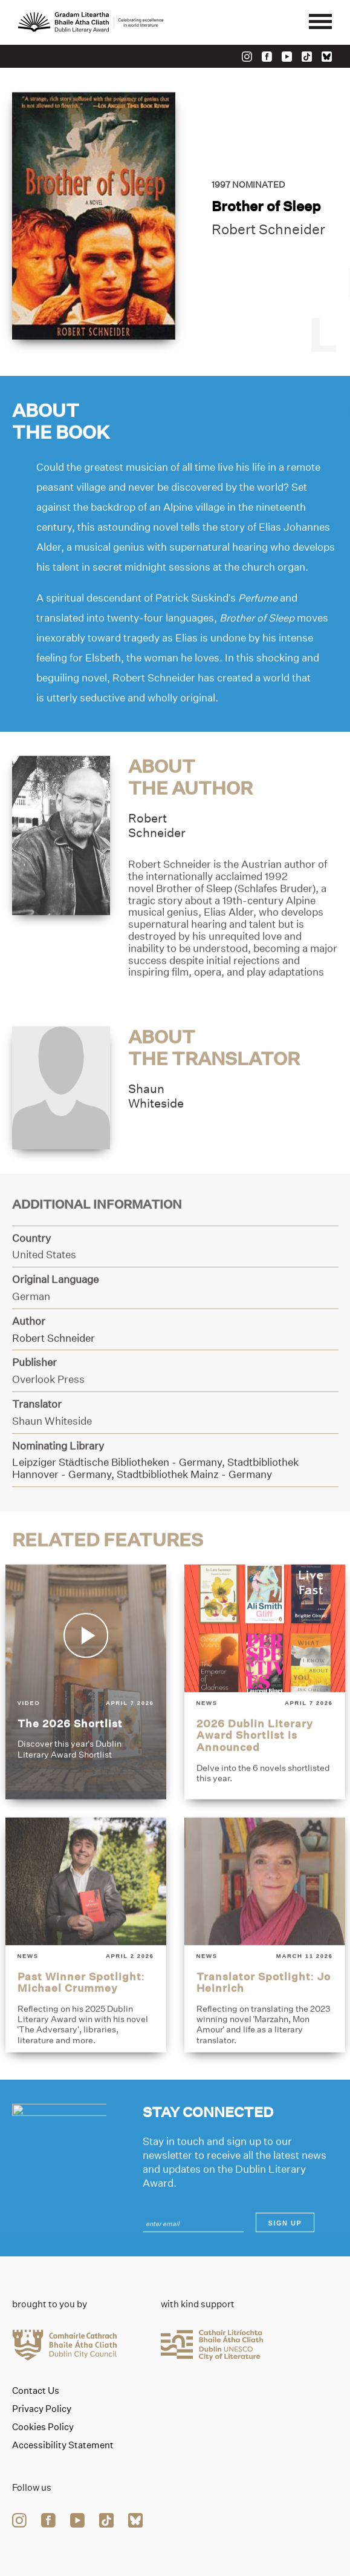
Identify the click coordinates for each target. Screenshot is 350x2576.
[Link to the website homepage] (90, 22)
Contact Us (35, 2390)
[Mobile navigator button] (320, 22)
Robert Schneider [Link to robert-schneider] (268, 230)
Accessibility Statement (63, 2445)
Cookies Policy (43, 2427)
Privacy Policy (41, 2409)
